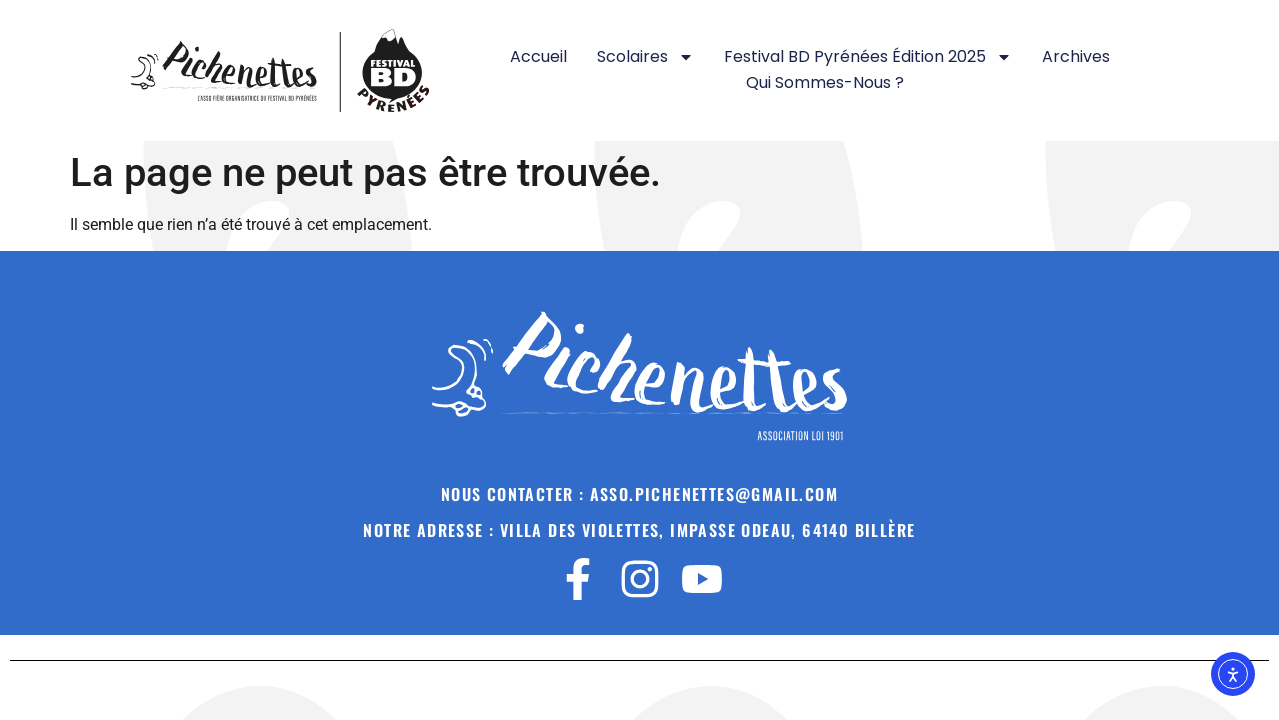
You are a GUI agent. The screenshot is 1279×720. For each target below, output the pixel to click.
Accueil (538, 56)
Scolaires (645, 57)
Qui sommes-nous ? (825, 82)
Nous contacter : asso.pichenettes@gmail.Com (639, 494)
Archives (1076, 56)
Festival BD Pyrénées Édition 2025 (868, 57)
